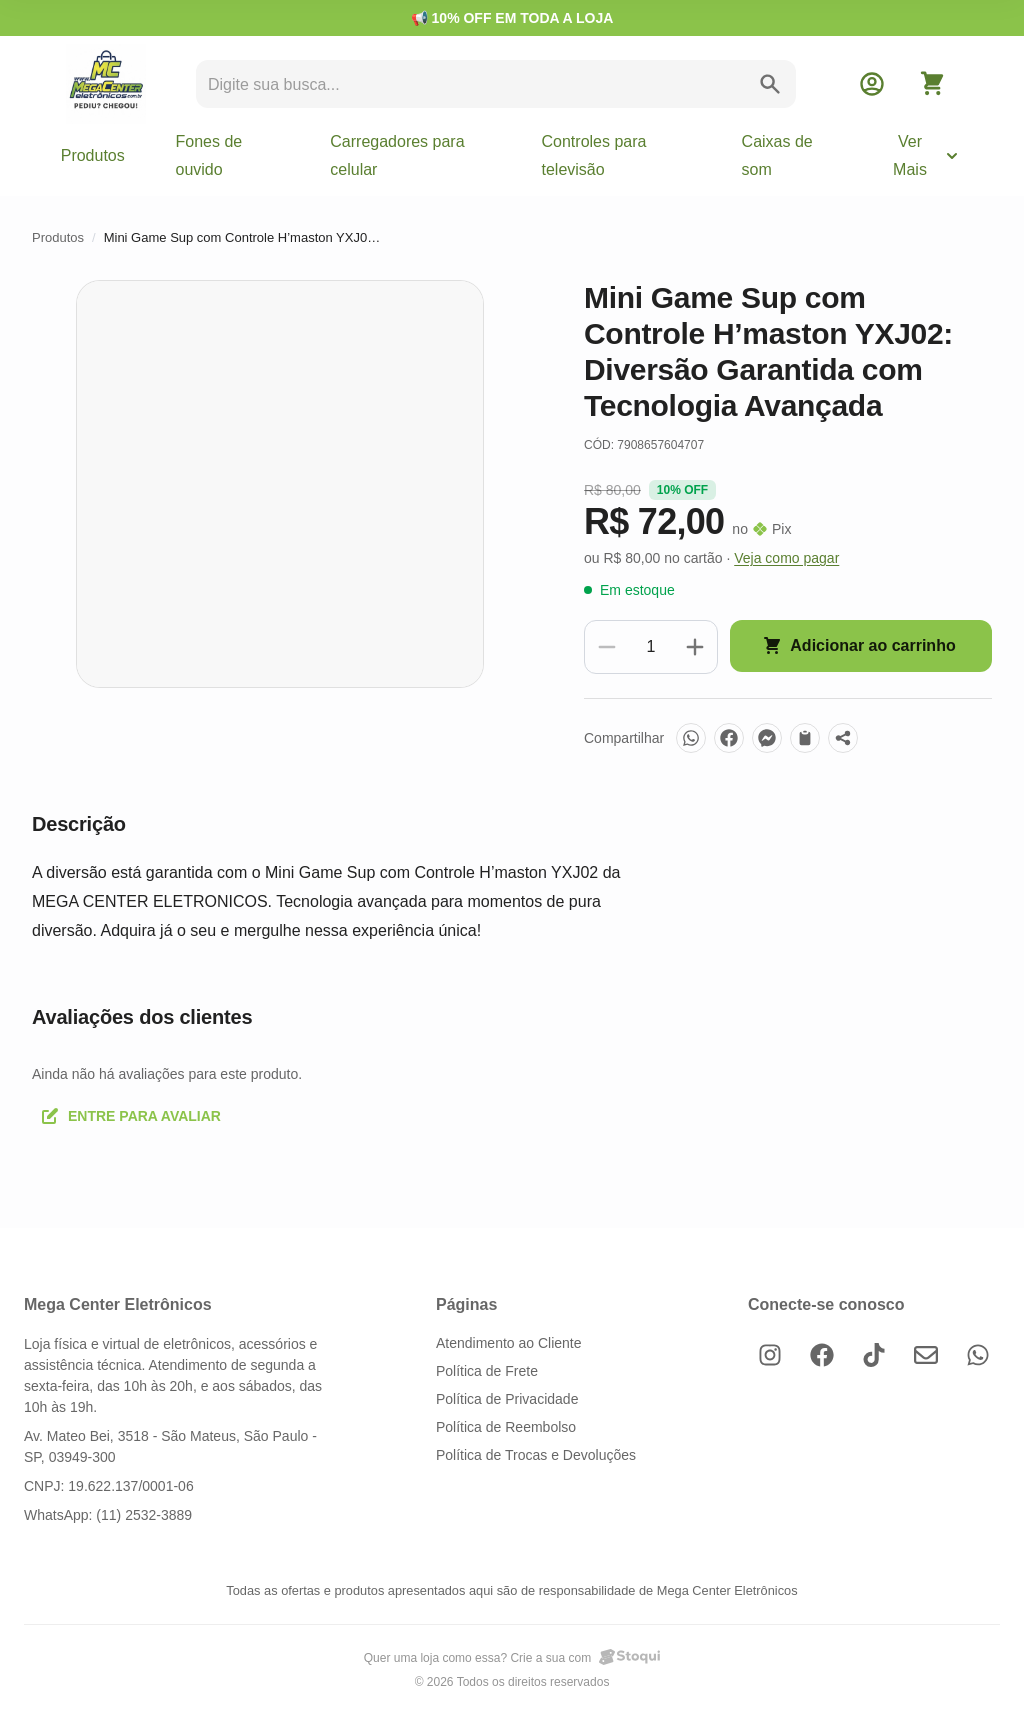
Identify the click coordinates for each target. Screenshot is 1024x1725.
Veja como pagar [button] (786, 558)
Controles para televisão (594, 155)
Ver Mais (927, 155)
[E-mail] (926, 1355)
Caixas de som (777, 155)
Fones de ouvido (208, 155)
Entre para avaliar (130, 1116)
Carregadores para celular (397, 155)
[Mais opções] (843, 738)
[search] (478, 84)
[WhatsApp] (691, 738)
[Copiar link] (805, 738)
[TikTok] (874, 1355)
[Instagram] (770, 1355)
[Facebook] (729, 738)
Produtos (93, 155)
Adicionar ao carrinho (858, 646)
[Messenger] (767, 738)
